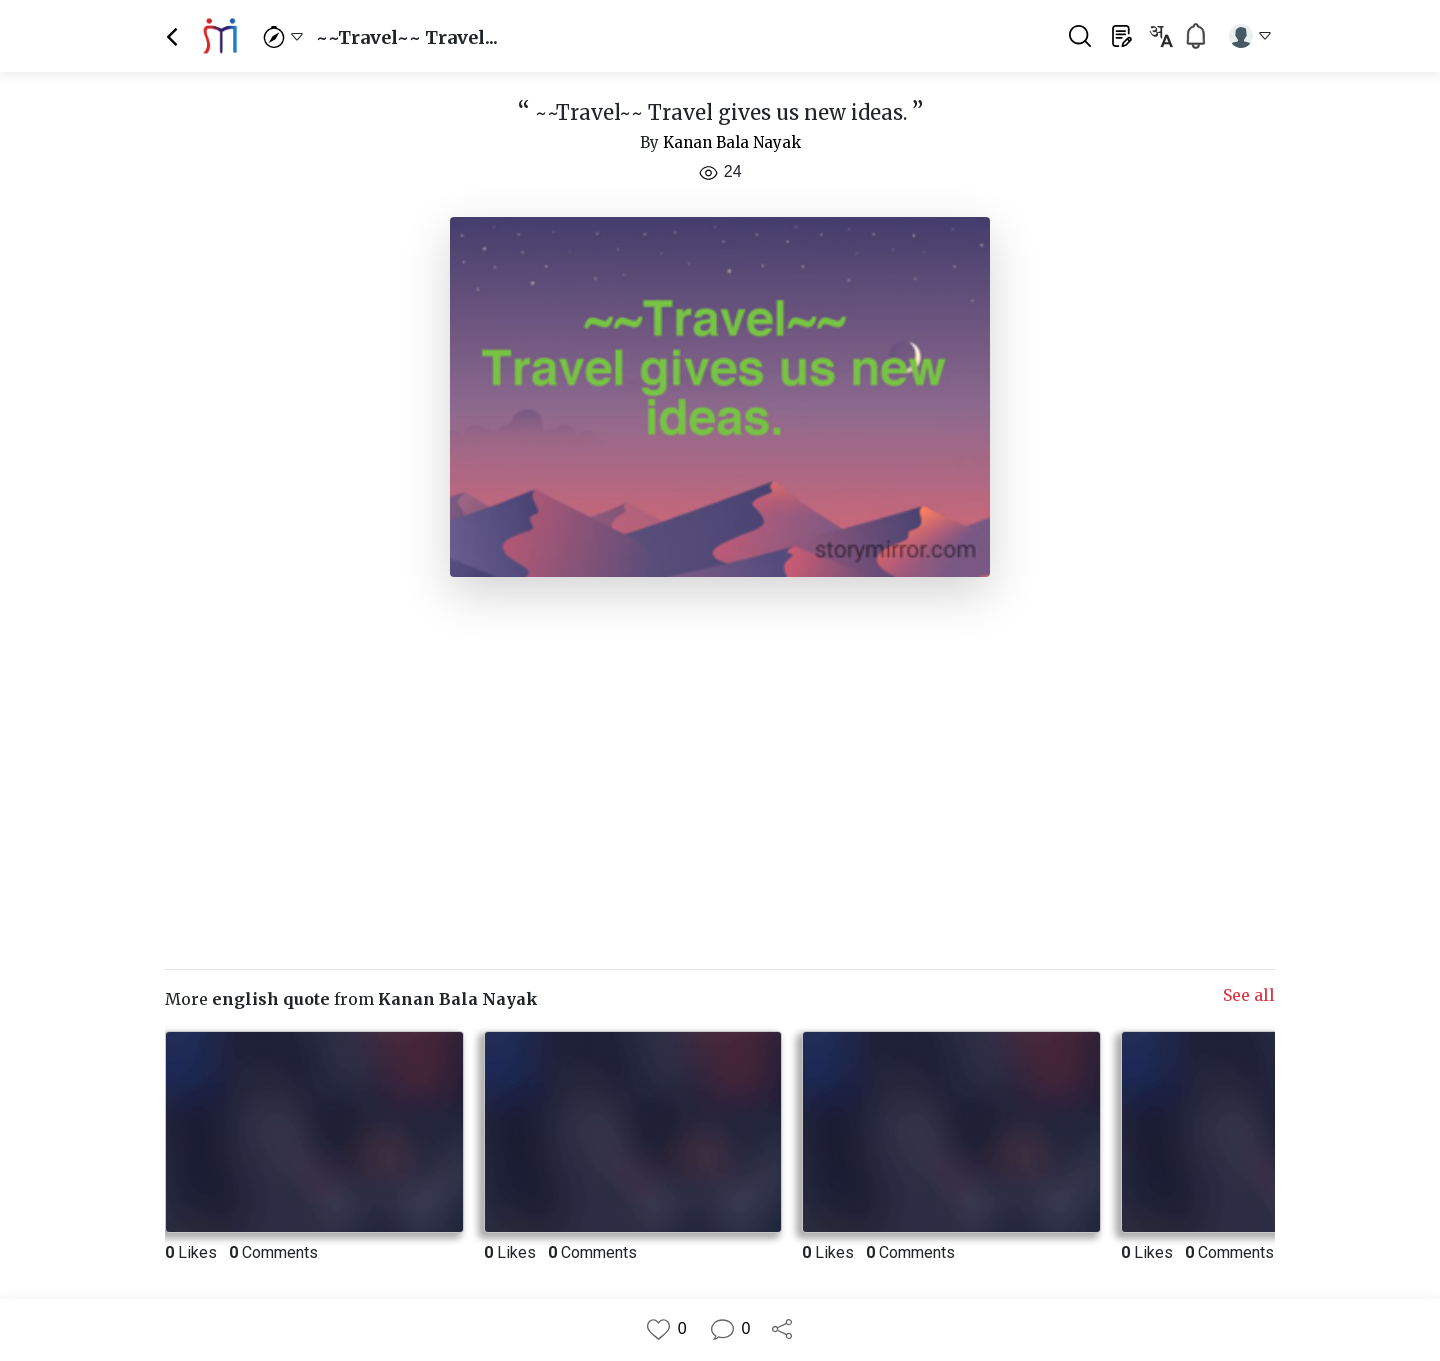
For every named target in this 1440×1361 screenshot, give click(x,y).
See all (1249, 995)
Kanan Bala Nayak (732, 142)
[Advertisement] (720, 765)
